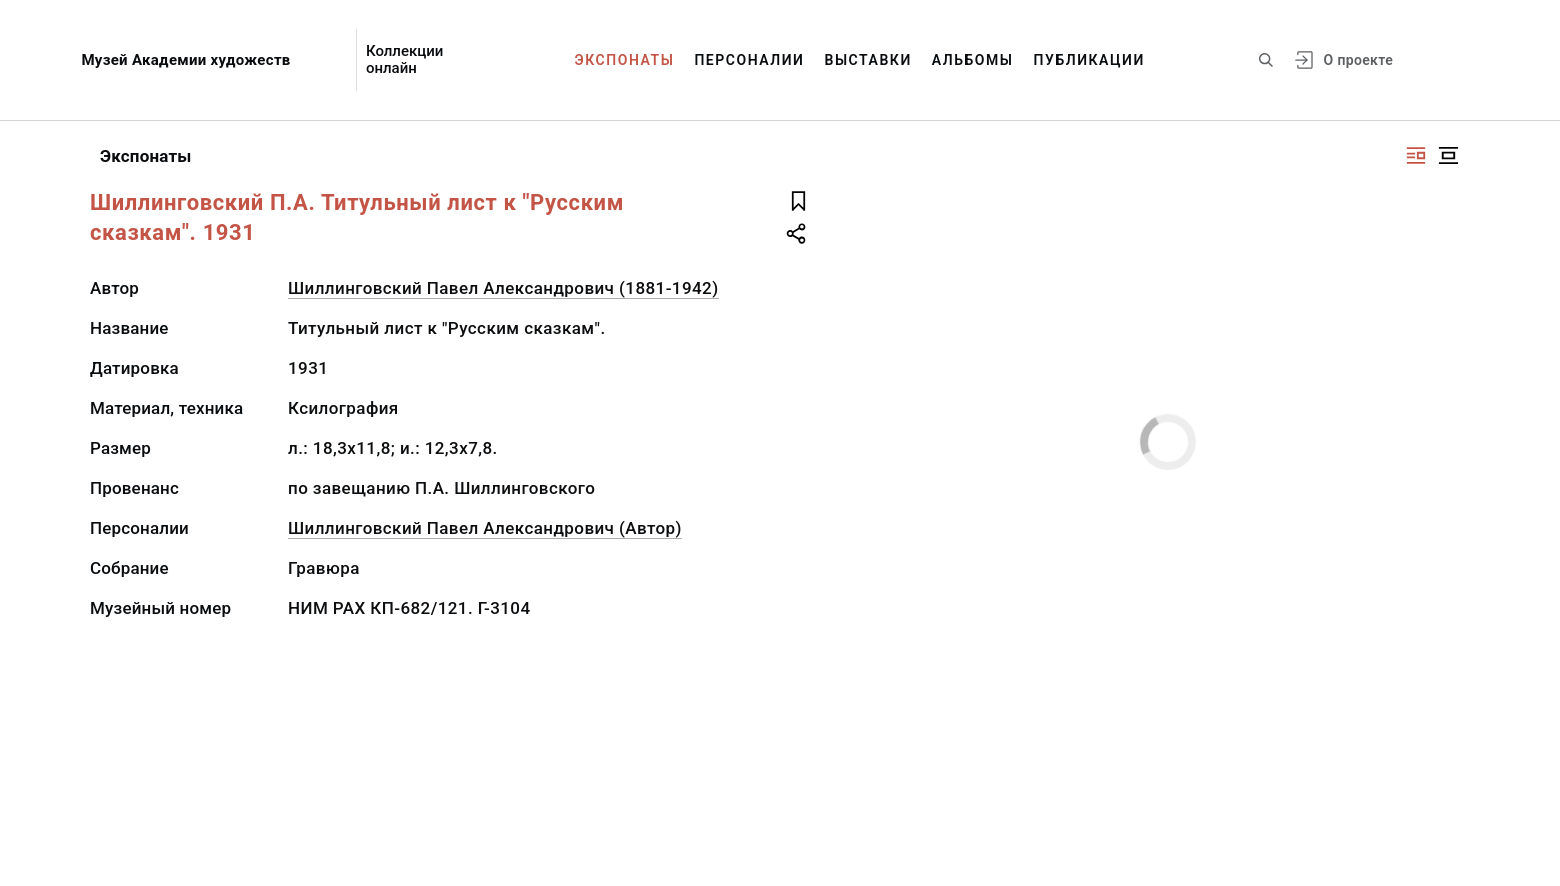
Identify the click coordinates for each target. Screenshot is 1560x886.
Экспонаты (625, 60)
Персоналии (749, 60)
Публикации (1089, 60)
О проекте (1358, 60)
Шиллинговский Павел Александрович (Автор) (485, 528)
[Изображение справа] (1416, 155)
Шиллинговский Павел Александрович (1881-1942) (503, 288)
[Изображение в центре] (1448, 155)
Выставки (867, 60)
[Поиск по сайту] (1266, 60)
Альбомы (973, 60)
